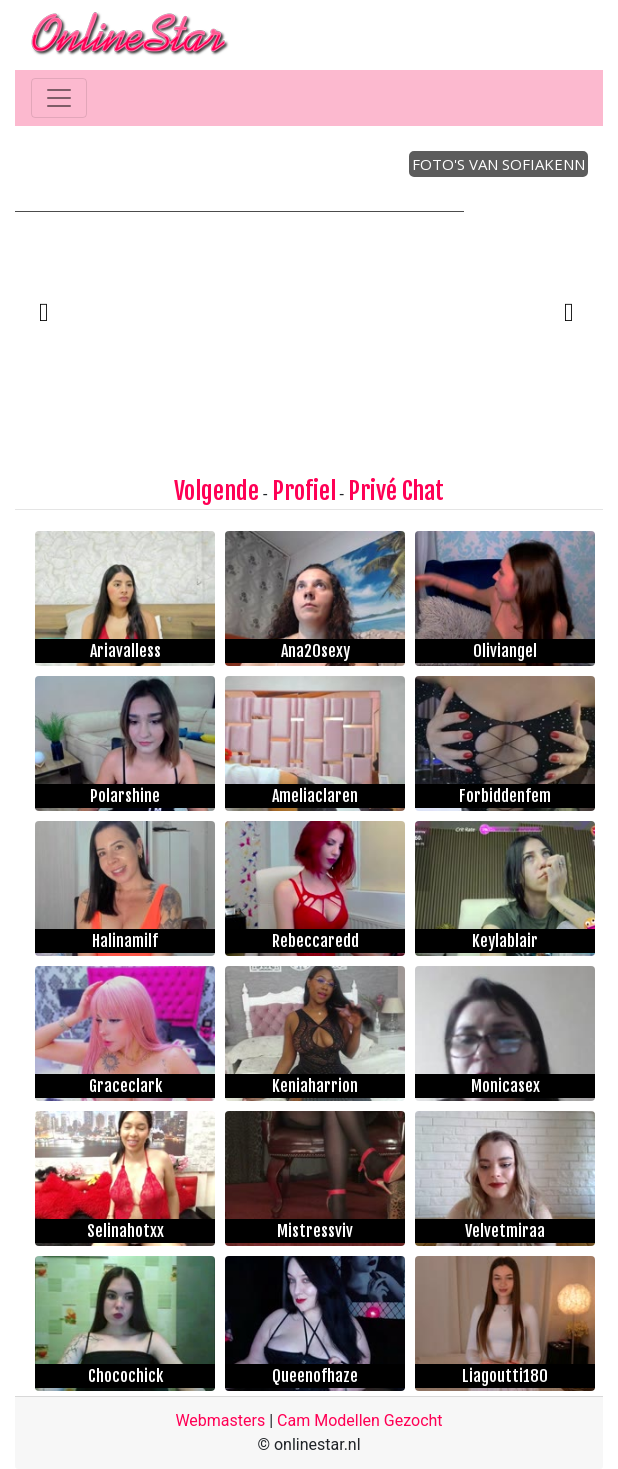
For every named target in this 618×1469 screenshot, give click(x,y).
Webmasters (220, 1420)
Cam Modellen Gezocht (360, 1420)
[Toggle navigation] (59, 98)
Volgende (216, 491)
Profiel (304, 491)
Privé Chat (396, 491)
